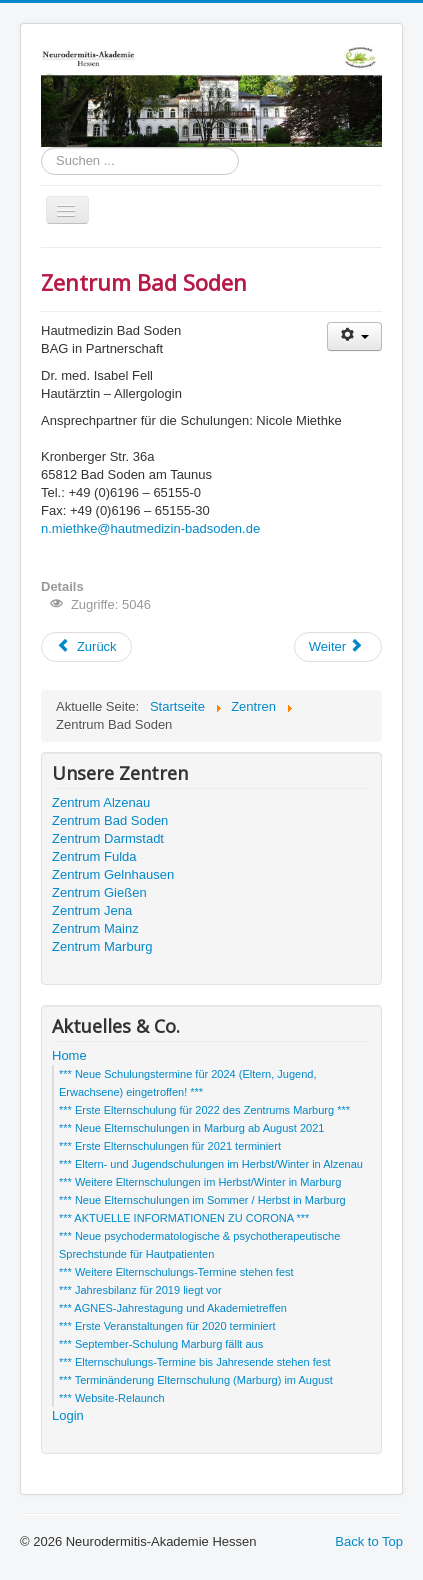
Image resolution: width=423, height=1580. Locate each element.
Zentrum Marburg (102, 946)
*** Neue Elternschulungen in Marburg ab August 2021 (191, 1128)
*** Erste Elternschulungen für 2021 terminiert (170, 1146)
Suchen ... (41, 147)
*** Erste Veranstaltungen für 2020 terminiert (167, 1326)
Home (69, 1055)
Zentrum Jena (92, 910)
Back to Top (369, 1541)
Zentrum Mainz (95, 928)
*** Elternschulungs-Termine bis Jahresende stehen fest (194, 1362)
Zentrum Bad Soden (110, 820)
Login (68, 1415)
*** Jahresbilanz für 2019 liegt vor (140, 1290)
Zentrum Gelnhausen (113, 874)
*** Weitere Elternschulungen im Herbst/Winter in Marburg (200, 1182)
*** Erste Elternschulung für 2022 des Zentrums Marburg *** (204, 1110)
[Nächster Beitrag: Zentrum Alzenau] (338, 647)
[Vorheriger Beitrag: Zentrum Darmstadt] (86, 647)
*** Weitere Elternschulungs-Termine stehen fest (176, 1272)
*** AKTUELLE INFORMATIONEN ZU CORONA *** (184, 1218)
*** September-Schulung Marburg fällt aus (161, 1344)
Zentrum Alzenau (101, 802)
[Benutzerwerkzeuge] (354, 336)
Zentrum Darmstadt (108, 838)
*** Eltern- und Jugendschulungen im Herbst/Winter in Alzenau (211, 1164)
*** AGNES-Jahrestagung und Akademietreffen (173, 1308)
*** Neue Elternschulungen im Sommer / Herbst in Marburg (202, 1200)
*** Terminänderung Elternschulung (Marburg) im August (196, 1380)
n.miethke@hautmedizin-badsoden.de (150, 528)
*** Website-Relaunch (112, 1398)
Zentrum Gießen (99, 892)
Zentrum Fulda (94, 856)
